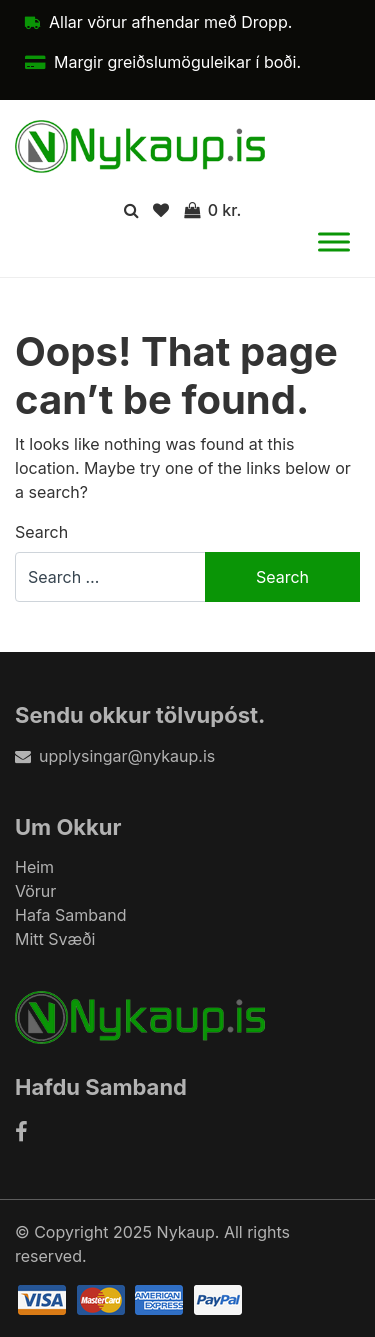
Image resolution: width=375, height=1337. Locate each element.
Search (41, 532)
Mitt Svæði (55, 939)
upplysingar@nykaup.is (115, 756)
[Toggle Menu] (334, 242)
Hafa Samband (70, 915)
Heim (34, 867)
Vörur (35, 891)
